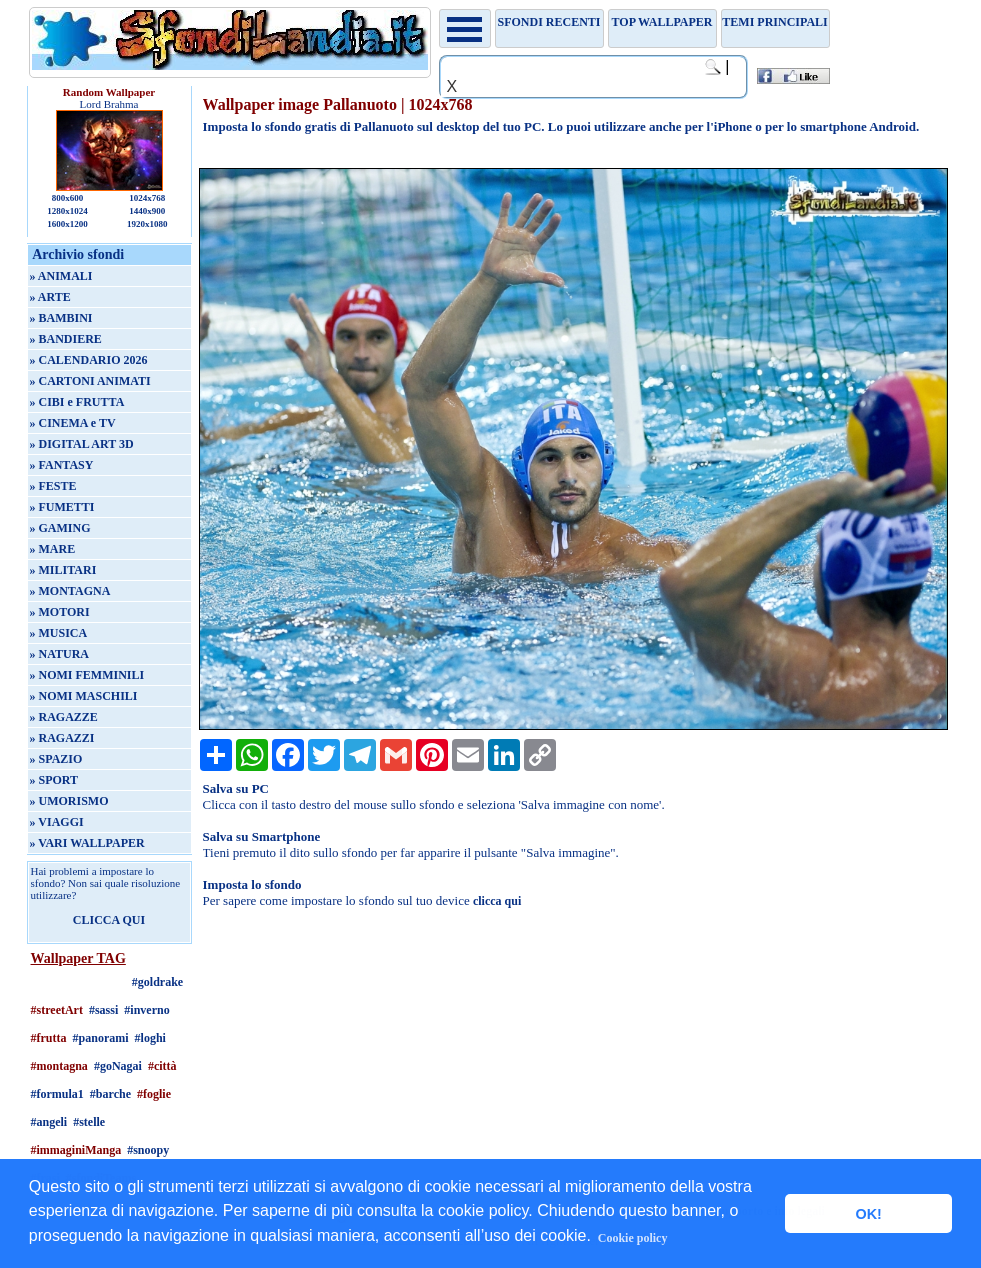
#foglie (154, 1094)
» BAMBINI (61, 318)
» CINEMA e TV (73, 423)
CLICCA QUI (109, 920)
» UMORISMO (69, 801)
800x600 (68, 198)
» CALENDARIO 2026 (89, 360)
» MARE (53, 549)
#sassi (103, 1010)
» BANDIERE (66, 339)
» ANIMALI (61, 276)
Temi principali (774, 22)
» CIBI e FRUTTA (77, 402)
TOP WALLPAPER (662, 22)
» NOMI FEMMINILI (87, 675)
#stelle (89, 1122)
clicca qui (497, 901)
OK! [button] (868, 1214)
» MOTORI (60, 612)
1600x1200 (67, 224)
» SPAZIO (56, 759)
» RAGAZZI (62, 738)
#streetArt (57, 1010)
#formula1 (57, 1094)
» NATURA (59, 654)
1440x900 (147, 211)
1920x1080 (147, 224)
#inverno (146, 1010)
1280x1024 (67, 211)
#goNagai (118, 1066)
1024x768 (147, 198)
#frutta (49, 1038)
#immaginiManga (76, 1150)
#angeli (49, 1122)
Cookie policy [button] (633, 1238)
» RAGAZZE (64, 717)
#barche (110, 1094)
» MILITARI (63, 570)
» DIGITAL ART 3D (82, 444)
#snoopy (148, 1150)
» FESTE (53, 486)
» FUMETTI (62, 507)
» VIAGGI (57, 822)
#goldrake (157, 982)
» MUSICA (59, 633)
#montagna (59, 1066)
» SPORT (54, 780)
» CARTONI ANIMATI (90, 381)
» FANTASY (62, 465)
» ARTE (50, 297)
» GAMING (60, 528)
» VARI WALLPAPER (87, 843)
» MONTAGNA (70, 591)
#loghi (150, 1038)
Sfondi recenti (549, 22)
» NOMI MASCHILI (84, 696)
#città (162, 1066)
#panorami (101, 1038)
